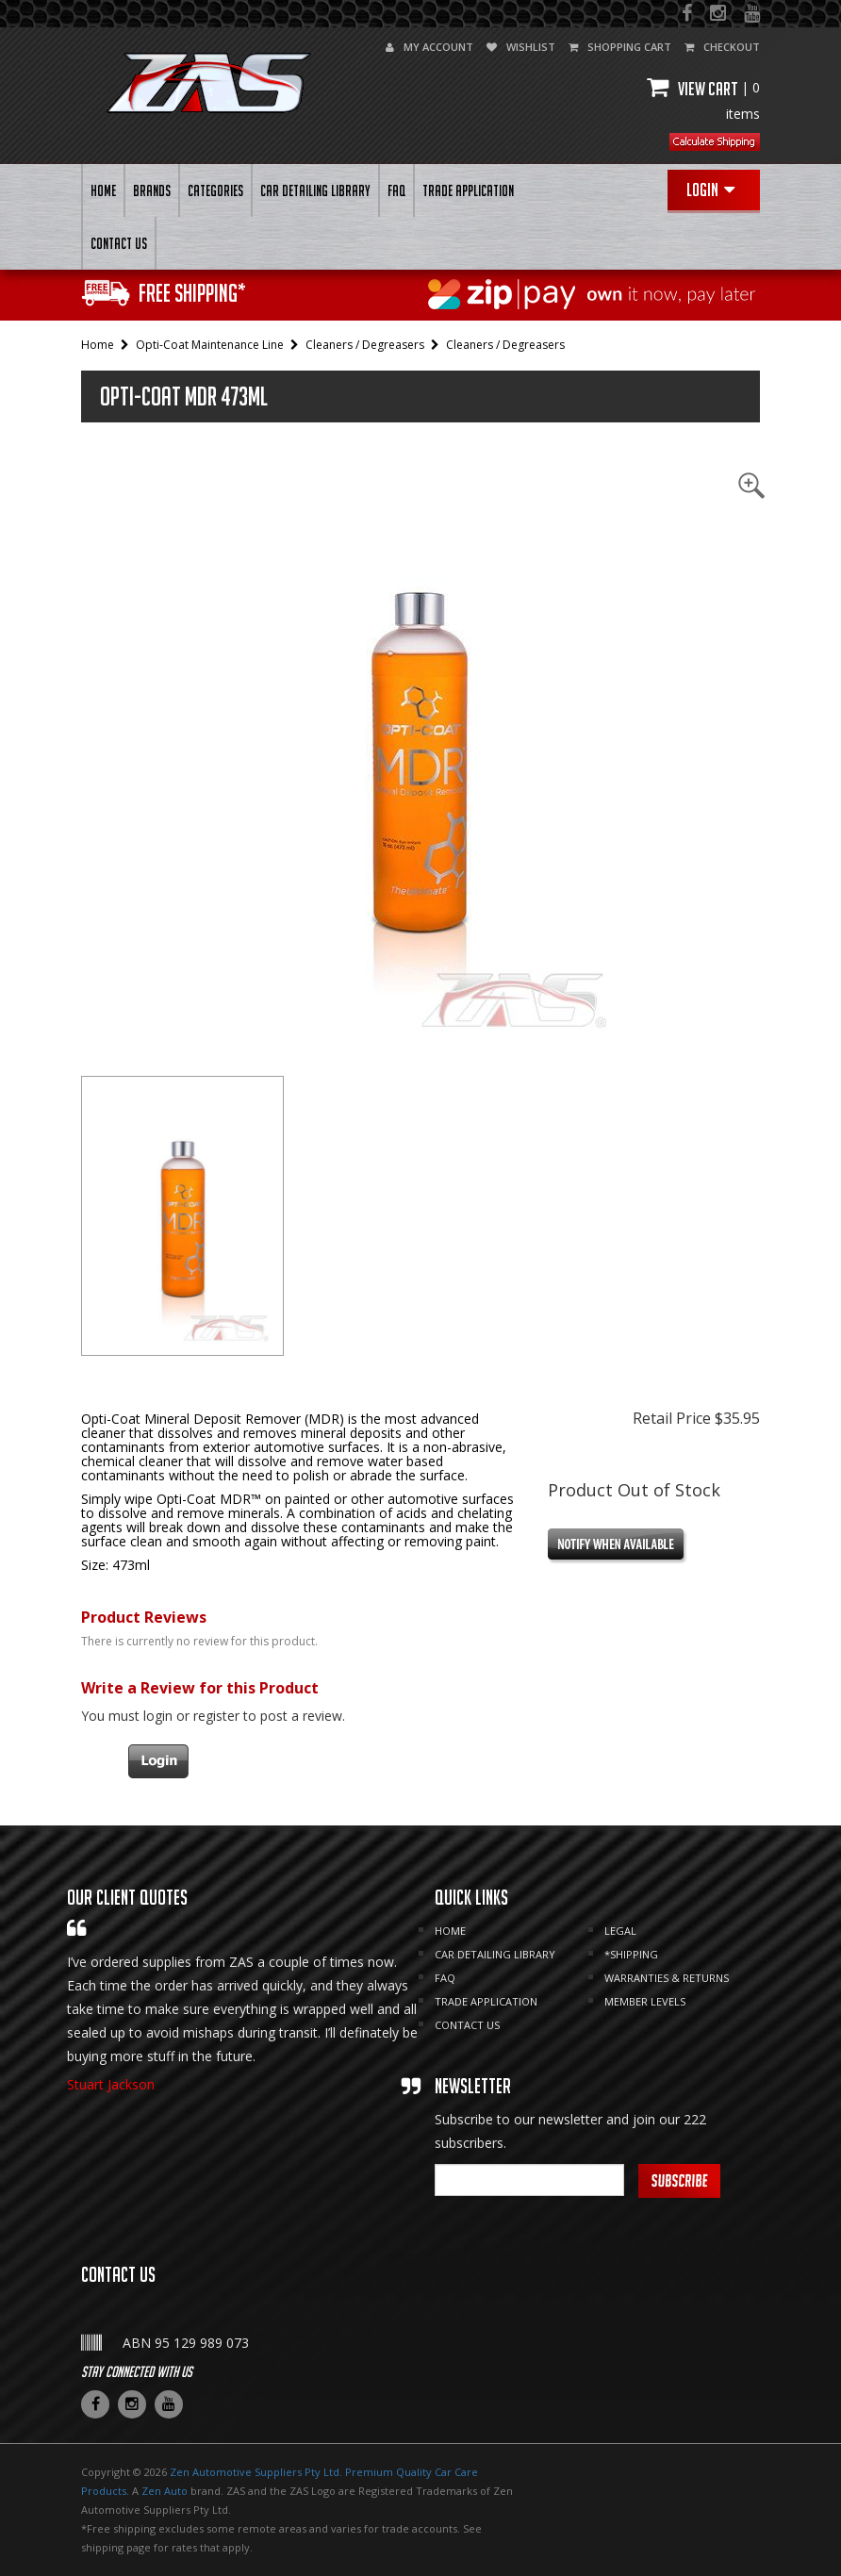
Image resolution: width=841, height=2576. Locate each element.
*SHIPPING (631, 1954)
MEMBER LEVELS (644, 2001)
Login (710, 189)
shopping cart (620, 47)
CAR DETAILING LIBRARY (315, 190)
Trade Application (468, 190)
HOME (103, 190)
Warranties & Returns (666, 1978)
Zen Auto (164, 2491)
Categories (215, 190)
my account (429, 47)
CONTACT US (119, 243)
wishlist (520, 47)
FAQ (396, 190)
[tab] (182, 1216)
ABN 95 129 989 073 (186, 2343)
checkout (722, 47)
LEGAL (620, 1931)
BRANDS (152, 190)
